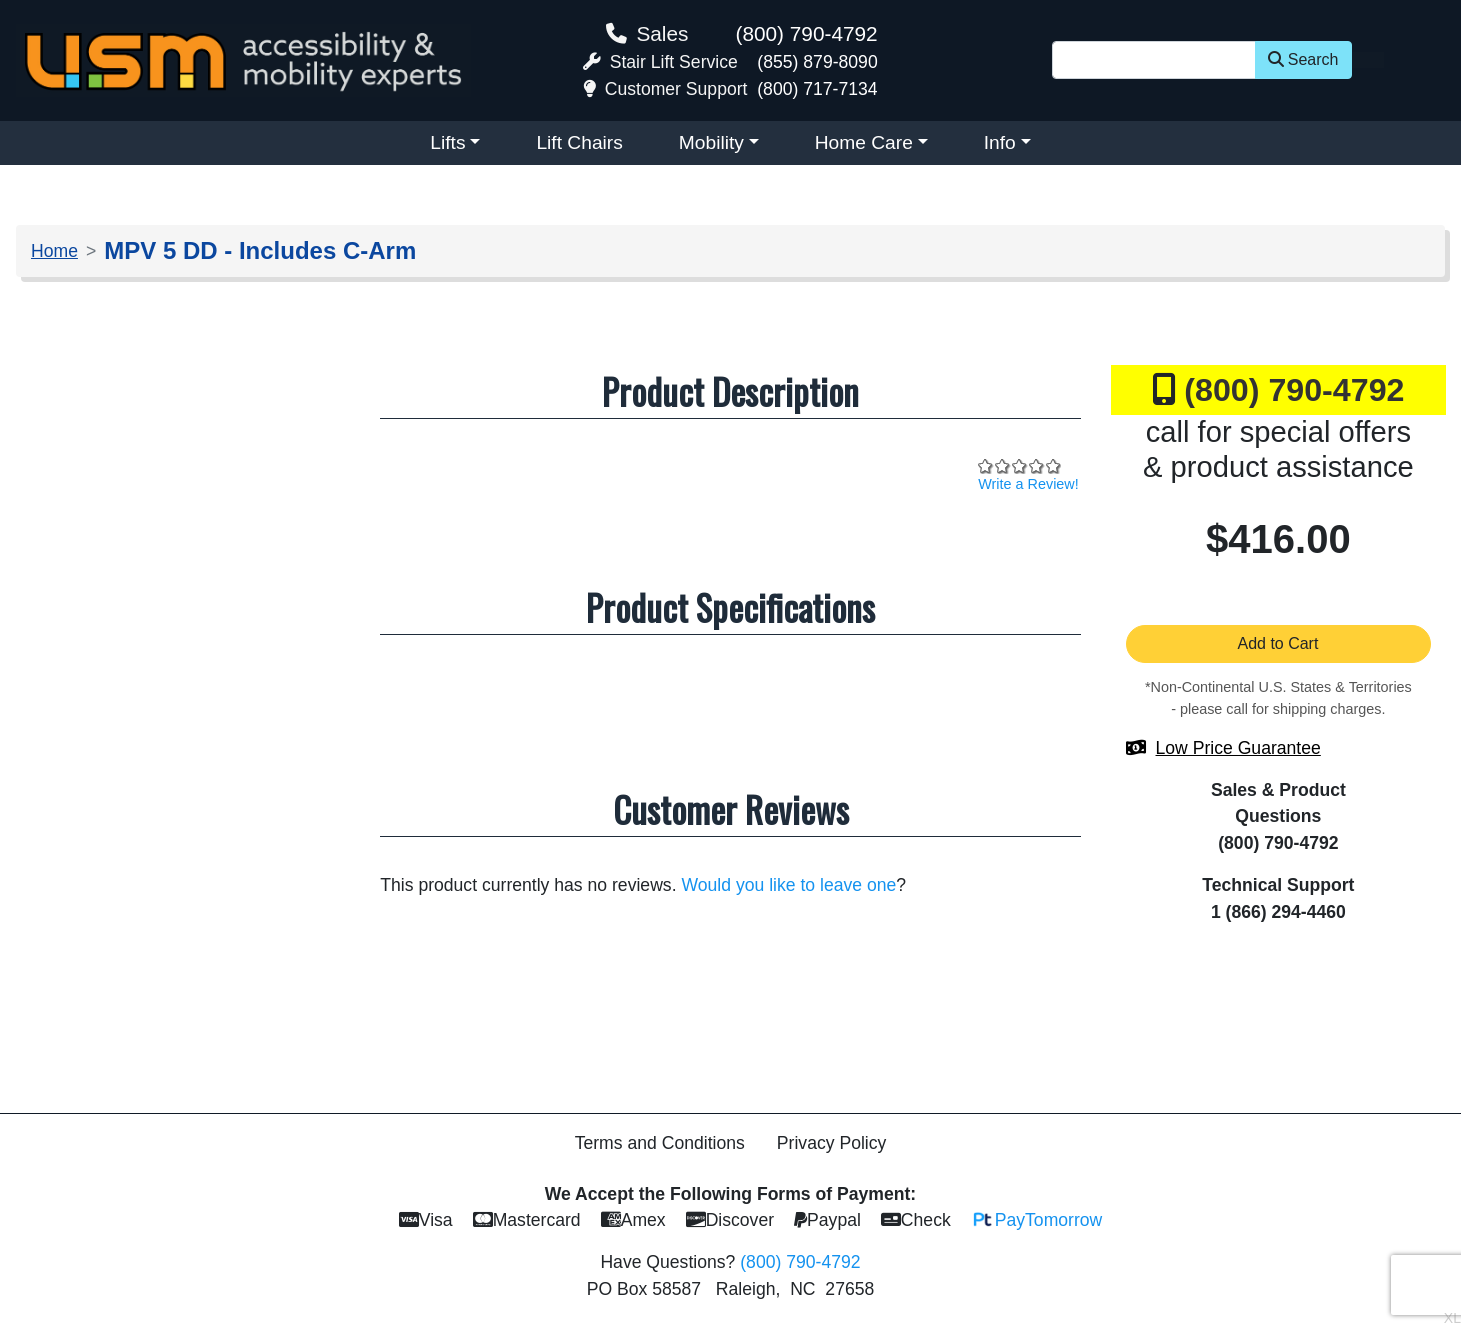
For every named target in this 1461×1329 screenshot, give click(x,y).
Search (1303, 59)
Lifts (447, 142)
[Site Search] (1154, 60)
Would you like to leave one (788, 885)
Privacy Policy (832, 1143)
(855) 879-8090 (817, 62)
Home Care (864, 142)
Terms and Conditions (660, 1143)
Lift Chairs (579, 142)
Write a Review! (1028, 484)
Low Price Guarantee (1238, 748)
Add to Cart (1279, 643)
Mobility (711, 142)
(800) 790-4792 (806, 33)
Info (1000, 142)
